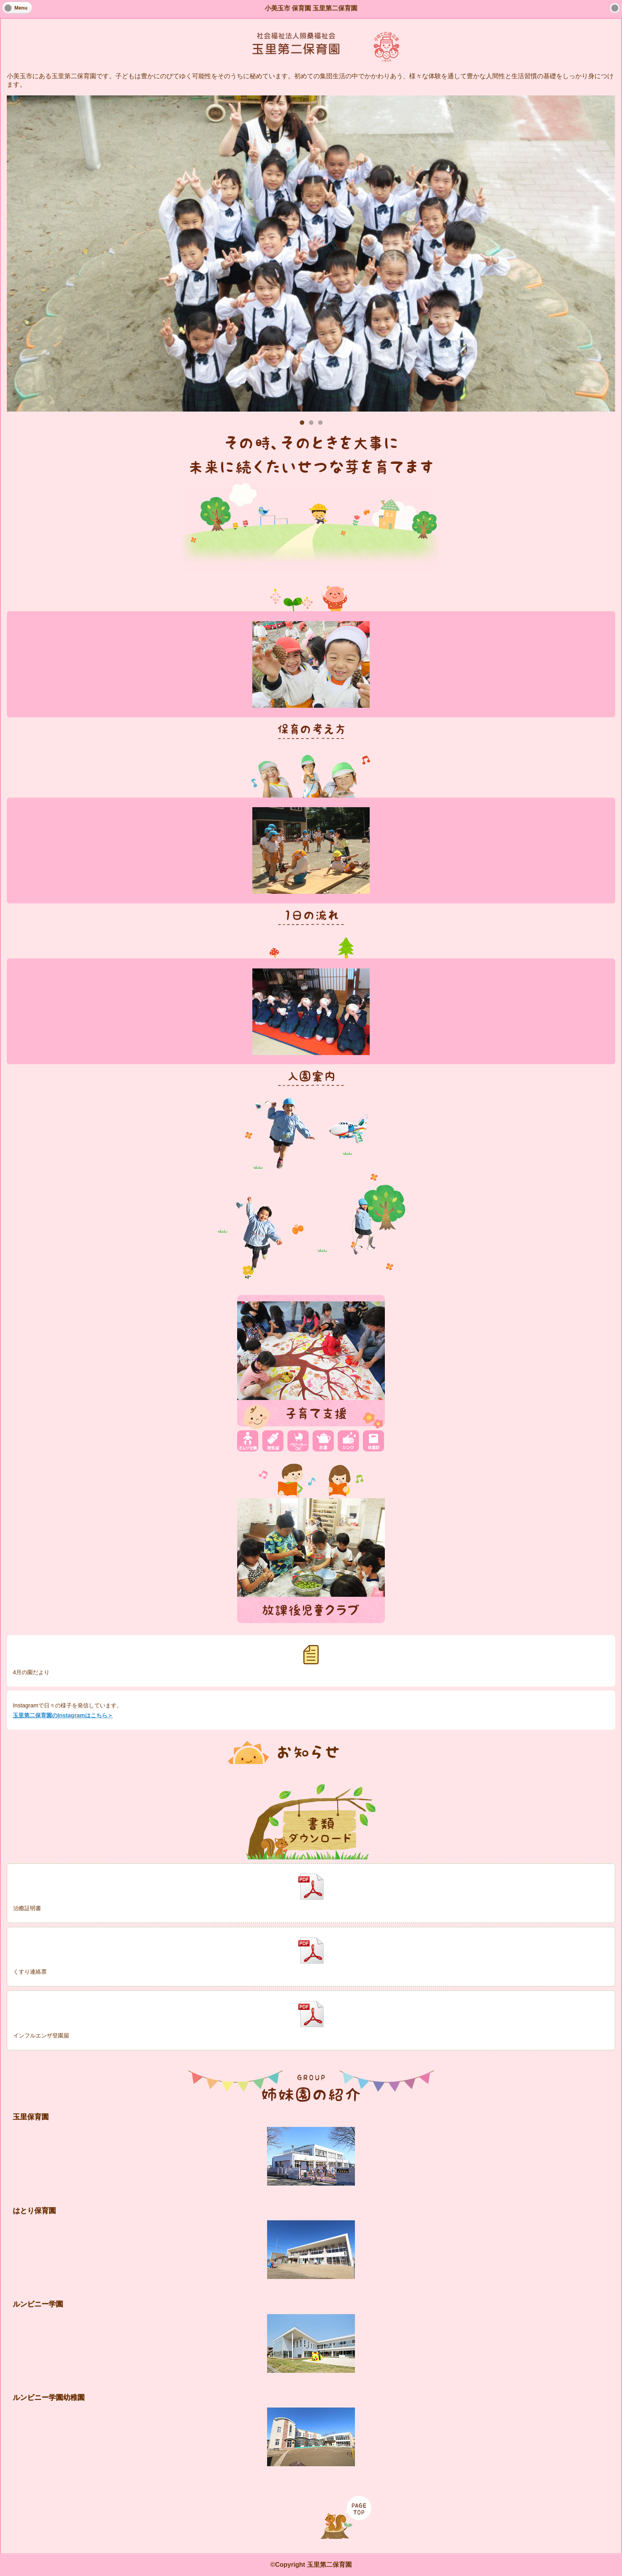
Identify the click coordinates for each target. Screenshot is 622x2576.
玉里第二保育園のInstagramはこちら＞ (63, 1715)
